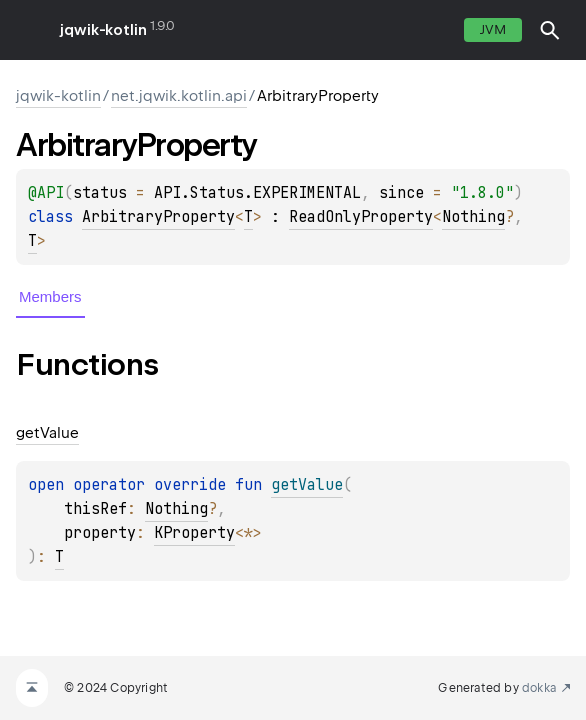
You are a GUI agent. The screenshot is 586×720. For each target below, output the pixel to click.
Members (50, 296)
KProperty (194, 533)
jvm (493, 29)
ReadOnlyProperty (361, 217)
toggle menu (30, 30)
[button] (550, 30)
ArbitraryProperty (158, 217)
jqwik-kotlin (103, 30)
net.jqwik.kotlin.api (179, 96)
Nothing (473, 217)
